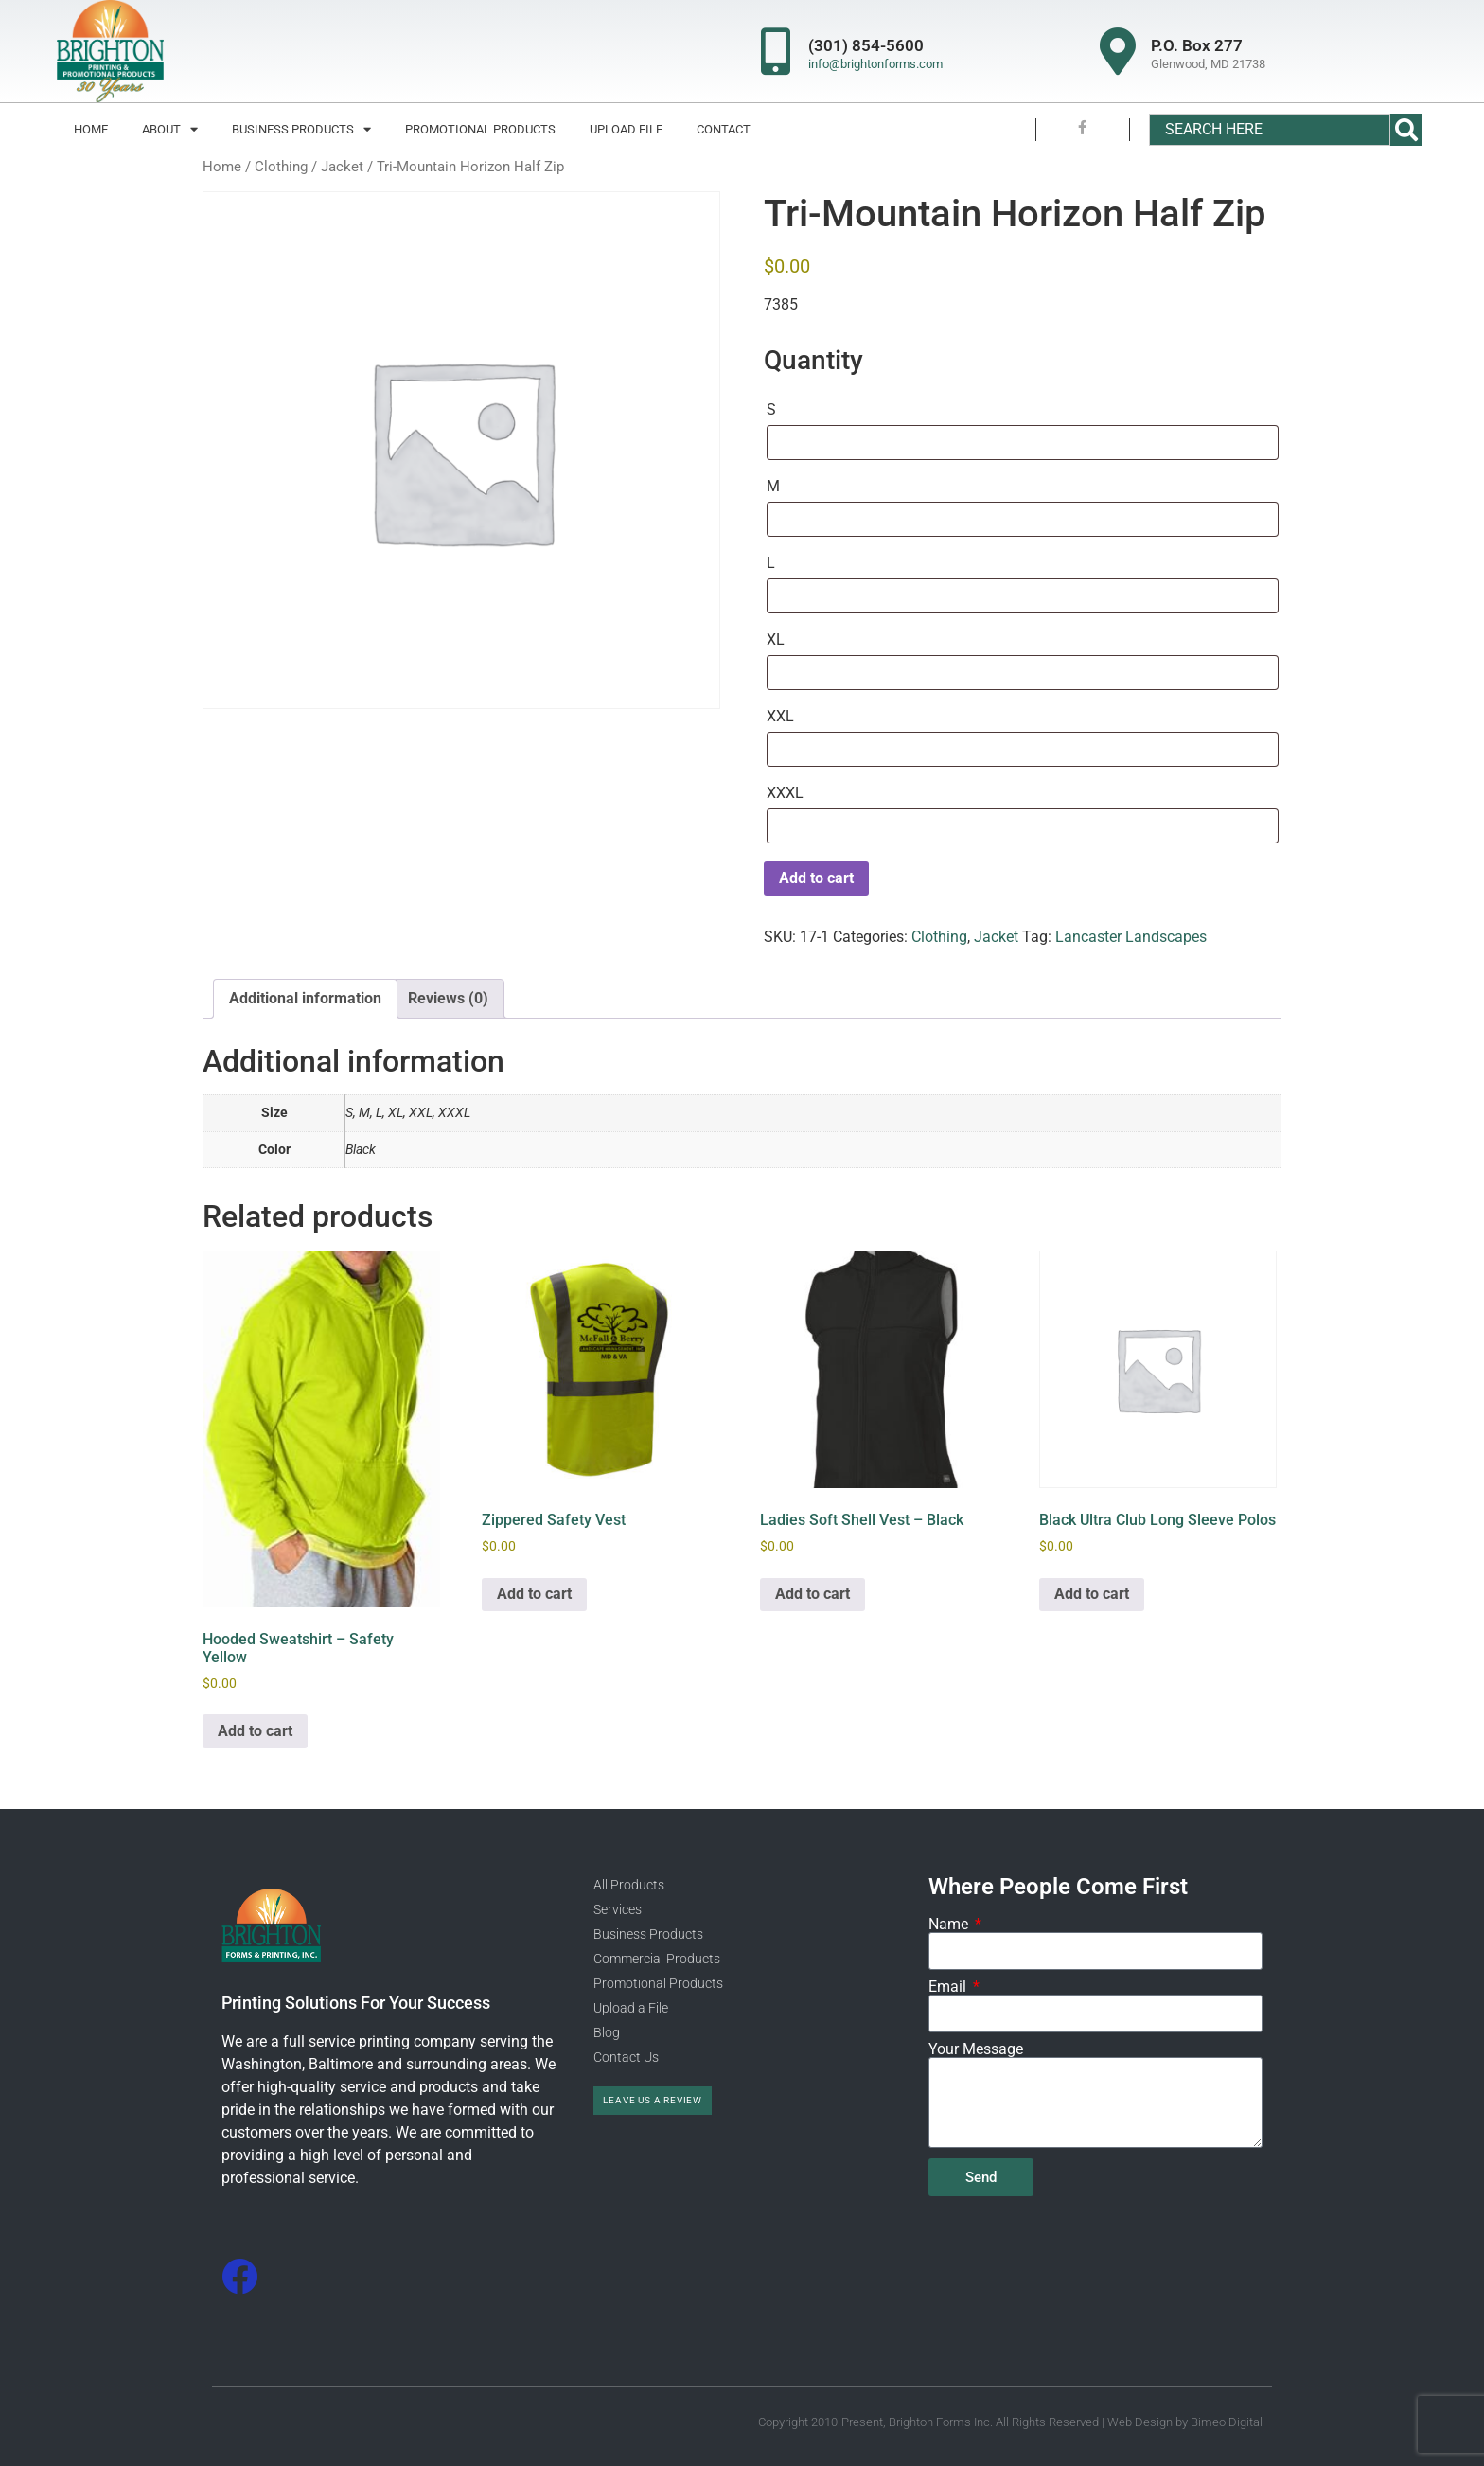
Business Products (301, 129)
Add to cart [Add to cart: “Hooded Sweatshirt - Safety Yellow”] (255, 1731)
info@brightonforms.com (875, 64)
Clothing (281, 166)
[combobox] (1270, 130)
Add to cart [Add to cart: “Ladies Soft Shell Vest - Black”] (812, 1594)
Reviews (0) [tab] (448, 998)
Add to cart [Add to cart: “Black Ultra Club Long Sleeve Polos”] (1091, 1594)
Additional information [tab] (305, 998)
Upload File (626, 129)
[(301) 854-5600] (775, 51)
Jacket (342, 166)
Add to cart (816, 878)
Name (950, 1924)
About (170, 129)
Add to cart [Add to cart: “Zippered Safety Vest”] (534, 1594)
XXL (780, 716)
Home (91, 129)
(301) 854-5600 (866, 45)
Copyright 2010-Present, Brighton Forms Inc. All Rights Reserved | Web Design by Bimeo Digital (1010, 2422)
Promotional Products (480, 129)
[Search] (1406, 130)
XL (776, 639)
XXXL (785, 793)
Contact (724, 129)
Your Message (975, 2049)
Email (949, 1987)
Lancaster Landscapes (1131, 937)
